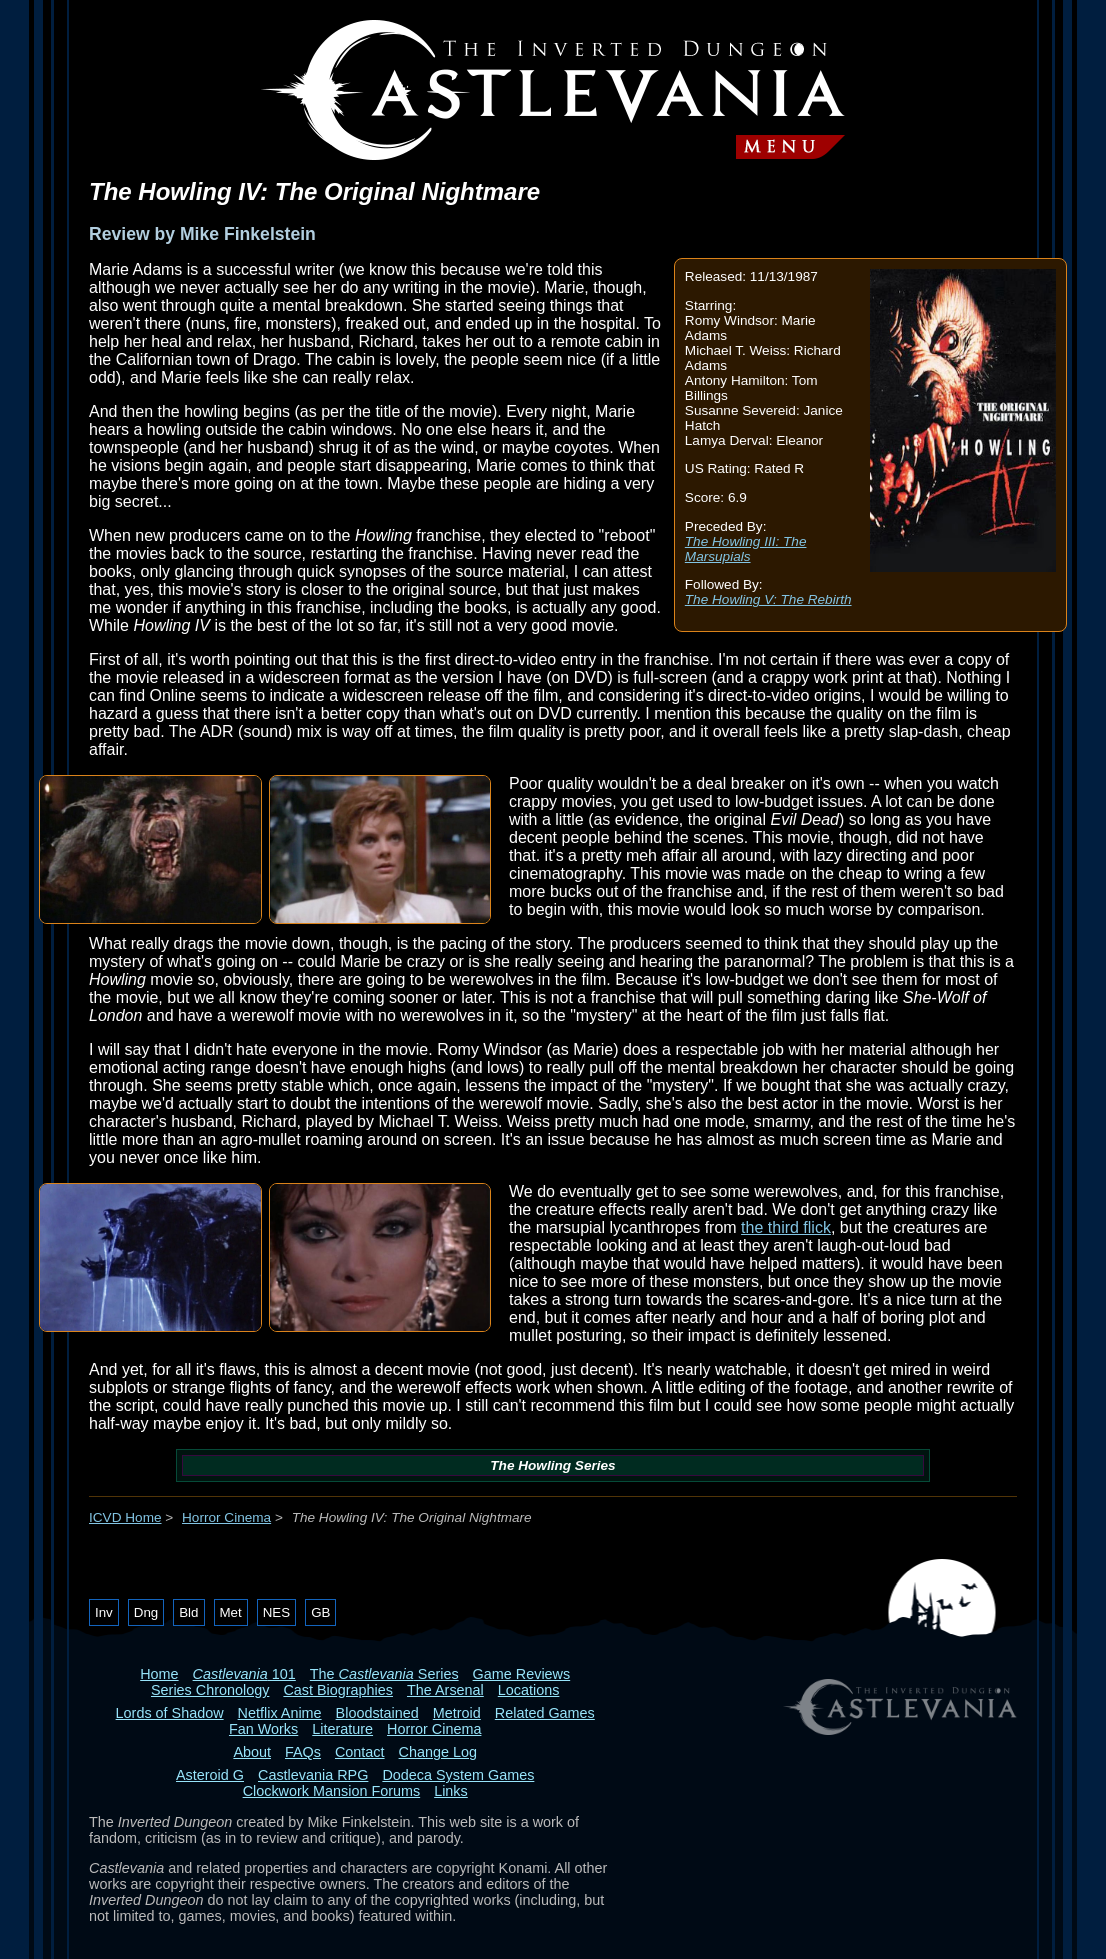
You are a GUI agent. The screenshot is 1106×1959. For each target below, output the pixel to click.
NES (276, 1612)
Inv (104, 1612)
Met (231, 1612)
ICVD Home (125, 1517)
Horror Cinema (226, 1517)
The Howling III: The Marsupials (746, 549)
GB (320, 1612)
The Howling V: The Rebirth (768, 599)
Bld (188, 1612)
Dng (146, 1612)
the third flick (786, 1227)
